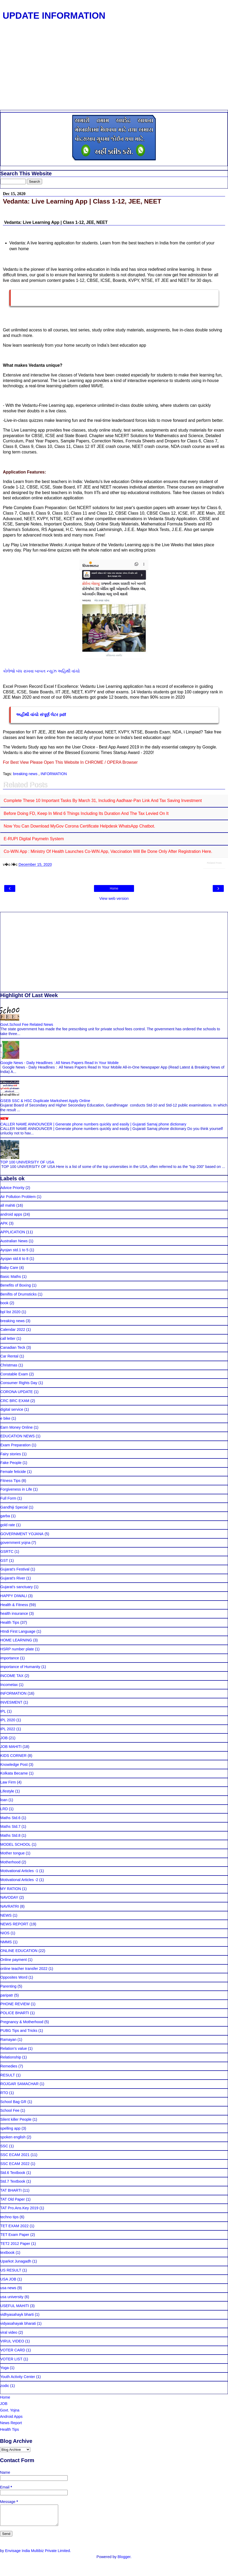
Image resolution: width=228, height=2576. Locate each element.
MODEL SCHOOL (15, 1844)
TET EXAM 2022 (14, 2226)
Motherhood (10, 1862)
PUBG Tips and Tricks (18, 2030)
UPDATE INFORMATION (54, 16)
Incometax (9, 1685)
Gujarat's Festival (14, 1569)
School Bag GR (13, 2102)
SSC (4, 2146)
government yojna (15, 1542)
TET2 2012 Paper (15, 2243)
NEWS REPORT (14, 1924)
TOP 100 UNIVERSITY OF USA (27, 1162)
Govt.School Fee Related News (26, 1024)
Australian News (14, 1241)
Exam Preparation (15, 1445)
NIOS (4, 1933)
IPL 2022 (7, 1729)
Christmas (8, 1365)
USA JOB (8, 2279)
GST (4, 1560)
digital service (11, 1409)
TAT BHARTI (11, 2190)
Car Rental (9, 1356)
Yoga (4, 2368)
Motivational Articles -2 (19, 1880)
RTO (4, 2093)
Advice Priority (12, 1188)
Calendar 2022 (12, 1329)
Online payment (13, 1960)
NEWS (6, 1915)
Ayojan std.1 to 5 (14, 1250)
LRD (4, 1809)
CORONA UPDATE (16, 1392)
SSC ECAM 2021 (14, 2155)
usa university (11, 2297)
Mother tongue (12, 1853)
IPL (3, 1711)
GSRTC (6, 1551)
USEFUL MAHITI (14, 2306)
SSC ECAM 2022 (14, 2164)
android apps (11, 1214)
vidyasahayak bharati (18, 2323)
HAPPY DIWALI (13, 1596)
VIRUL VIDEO (12, 2341)
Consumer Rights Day (18, 1383)
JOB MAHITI (11, 1746)
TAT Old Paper (12, 2199)
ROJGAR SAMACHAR (19, 2084)
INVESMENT (11, 1702)
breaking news (25, 774)
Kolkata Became (14, 1773)
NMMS (6, 1942)
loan (3, 1800)
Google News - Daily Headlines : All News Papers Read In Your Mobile (59, 1063)
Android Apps (11, 2416)
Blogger (124, 2561)
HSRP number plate (17, 1649)
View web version (114, 898)
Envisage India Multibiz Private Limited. (38, 2555)
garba (5, 1516)
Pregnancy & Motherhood (21, 2022)
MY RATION (10, 1889)
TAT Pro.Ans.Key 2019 (19, 2208)
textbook (7, 2252)
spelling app (10, 2128)
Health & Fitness (14, 1605)
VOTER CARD (12, 2350)
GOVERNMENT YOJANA (21, 1534)
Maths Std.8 (10, 1835)
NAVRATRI (9, 1906)
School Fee (9, 2110)
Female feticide (13, 1472)
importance (9, 1658)
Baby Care (9, 1267)
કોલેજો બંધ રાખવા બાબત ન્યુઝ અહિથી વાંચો (41, 671)
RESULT (7, 2075)
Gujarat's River (12, 1578)
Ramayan (8, 2039)
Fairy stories (10, 1454)
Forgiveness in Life (16, 1489)
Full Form (8, 1498)
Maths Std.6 (10, 1818)
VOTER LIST (11, 2359)
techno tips (9, 2217)
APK (4, 1223)
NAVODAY (9, 1897)
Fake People (11, 1463)
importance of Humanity (20, 1667)
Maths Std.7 (10, 1826)
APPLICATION (12, 1232)
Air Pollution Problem (18, 1197)
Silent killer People (15, 2119)
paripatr (6, 1995)
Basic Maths (10, 1276)
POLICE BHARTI (14, 2013)
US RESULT (10, 2270)
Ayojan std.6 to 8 (14, 1258)
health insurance (14, 1613)
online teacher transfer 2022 (23, 1968)
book (4, 1303)
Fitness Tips (10, 1480)
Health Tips (9, 1622)
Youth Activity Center (17, 2377)
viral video (8, 2332)
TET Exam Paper (14, 2234)
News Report (11, 2423)
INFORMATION (54, 774)
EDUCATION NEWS (17, 1436)
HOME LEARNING (16, 1640)
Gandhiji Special (14, 1507)
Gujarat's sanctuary (16, 1587)
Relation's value (13, 2048)
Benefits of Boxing (15, 1285)
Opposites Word (13, 1977)
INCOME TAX (11, 1676)
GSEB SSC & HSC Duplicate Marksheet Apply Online (45, 1101)
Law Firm (8, 1782)
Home (114, 888)
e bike (5, 1418)
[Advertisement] (112, 70)
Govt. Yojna (9, 2410)
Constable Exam (14, 1374)
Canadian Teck (12, 1347)
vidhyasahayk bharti (17, 2314)
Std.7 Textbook (12, 2181)
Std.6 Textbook (12, 2173)
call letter (8, 1338)
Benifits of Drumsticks (18, 1294)
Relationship (10, 2057)
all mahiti (7, 1205)
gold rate (7, 1525)
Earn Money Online (16, 1427)
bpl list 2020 (10, 1312)
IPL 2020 (7, 1720)
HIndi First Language (18, 1631)
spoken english (13, 2137)
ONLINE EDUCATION (18, 1951)
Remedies (8, 2066)
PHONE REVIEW (15, 2004)
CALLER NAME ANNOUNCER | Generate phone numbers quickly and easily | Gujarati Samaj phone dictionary (93, 1124)
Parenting (8, 1986)
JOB (4, 1738)
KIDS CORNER (13, 1755)
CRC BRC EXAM (14, 1401)
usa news (8, 2288)
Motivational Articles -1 (19, 1871)
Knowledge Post (14, 1764)
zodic (4, 2386)
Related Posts (214, 863)
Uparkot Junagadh (15, 2261)
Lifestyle (7, 1791)
